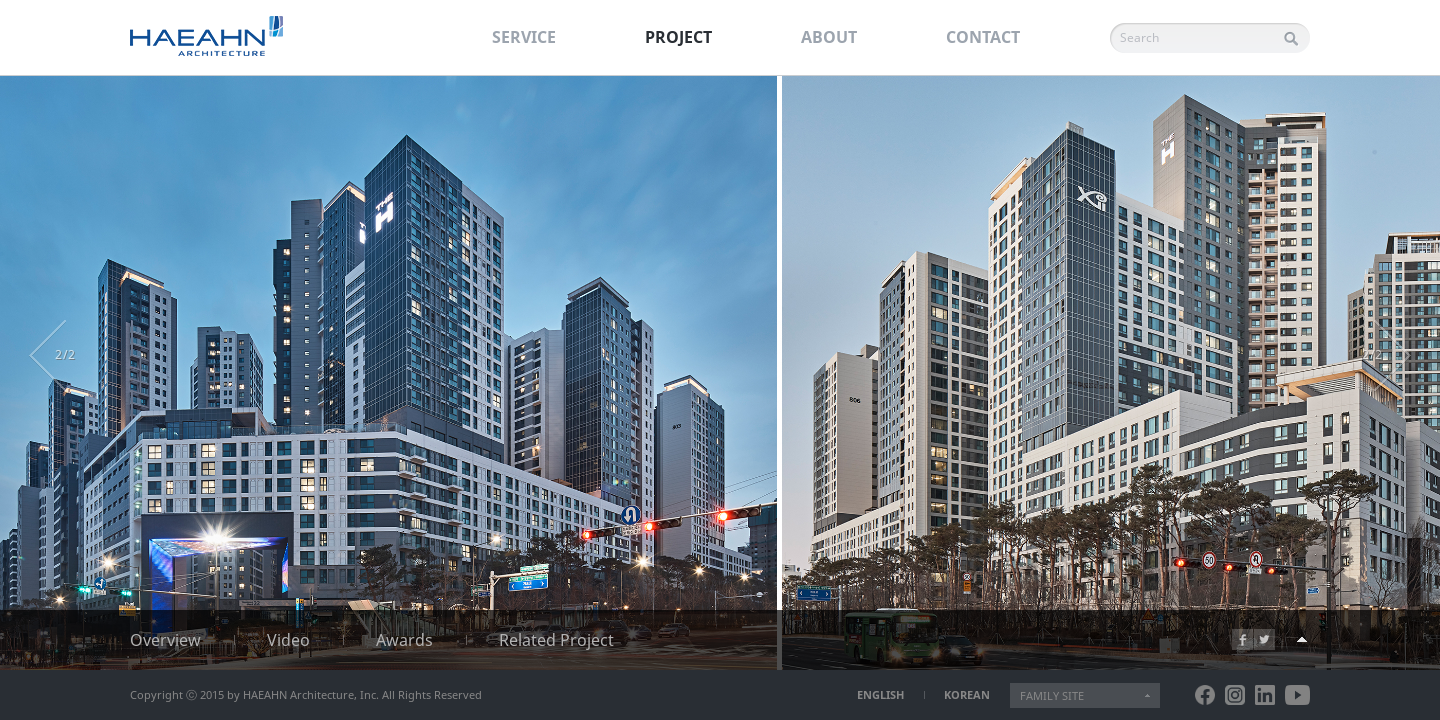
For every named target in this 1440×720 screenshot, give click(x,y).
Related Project (556, 640)
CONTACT (983, 37)
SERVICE (524, 37)
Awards (404, 640)
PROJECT (678, 37)
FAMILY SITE (1052, 695)
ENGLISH (880, 694)
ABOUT (829, 37)
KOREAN (967, 694)
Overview (165, 640)
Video (288, 640)
